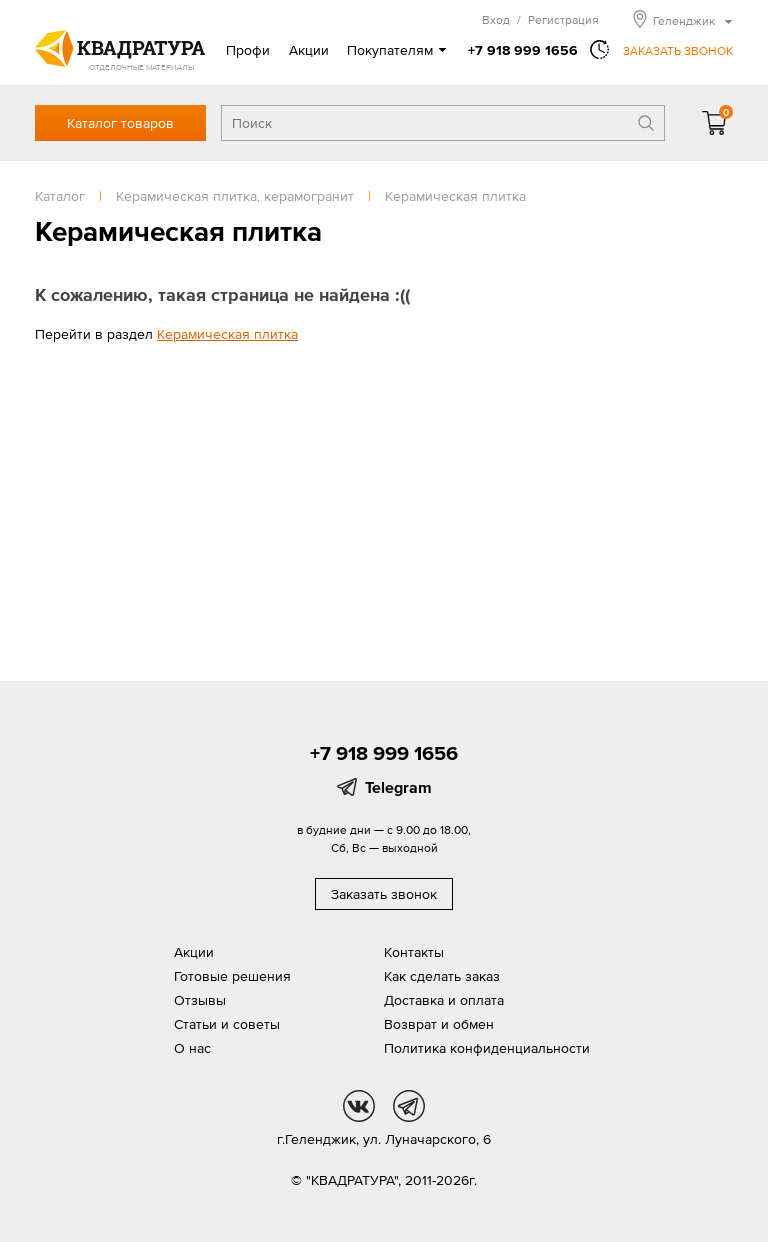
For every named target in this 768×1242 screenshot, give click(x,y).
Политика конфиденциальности (487, 1048)
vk (359, 1106)
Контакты (414, 952)
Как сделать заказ (442, 976)
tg (409, 1106)
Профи (248, 50)
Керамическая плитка (227, 334)
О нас (192, 1048)
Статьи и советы (227, 1024)
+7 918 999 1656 (523, 50)
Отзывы (200, 1000)
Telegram (398, 787)
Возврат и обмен (439, 1024)
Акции (309, 50)
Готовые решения (232, 976)
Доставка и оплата (444, 1000)
